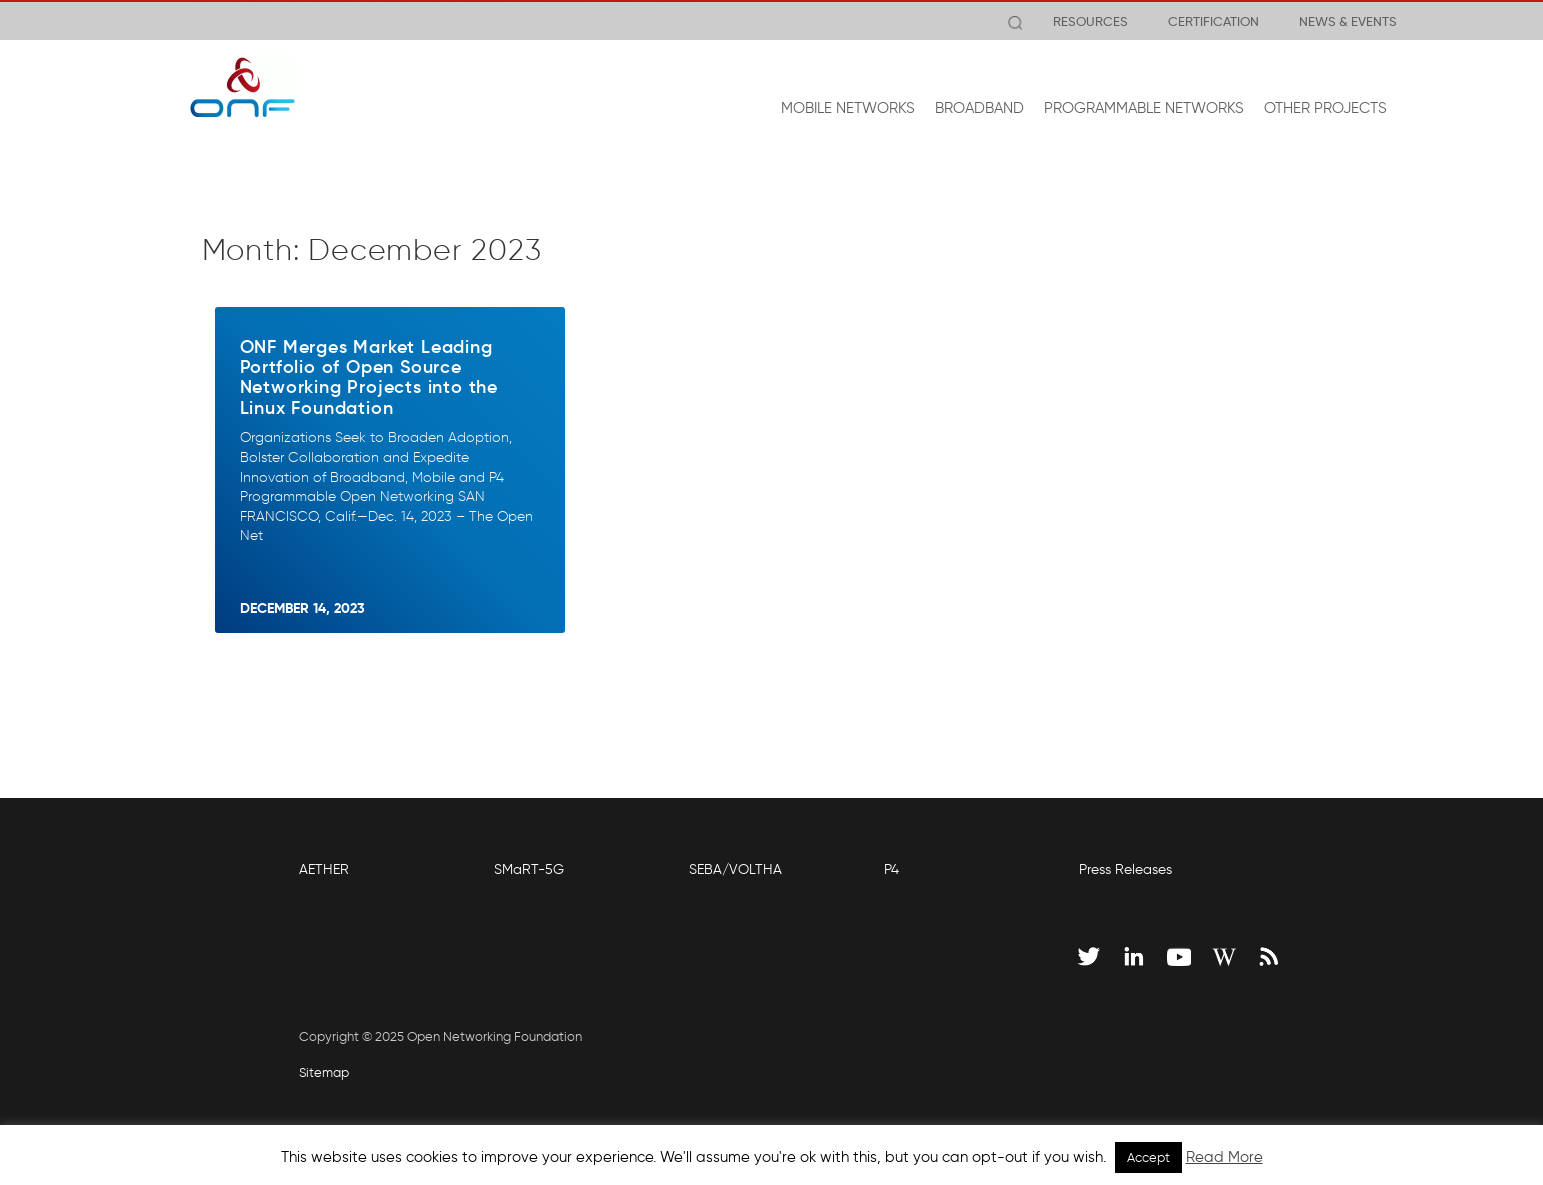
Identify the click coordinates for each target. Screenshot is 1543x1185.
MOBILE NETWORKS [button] (848, 108)
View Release (653, 21)
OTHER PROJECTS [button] (1325, 108)
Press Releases (1125, 869)
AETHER (324, 869)
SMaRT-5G (529, 869)
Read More (1224, 1157)
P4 (891, 869)
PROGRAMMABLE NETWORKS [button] (1144, 108)
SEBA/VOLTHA (735, 869)
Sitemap (324, 1072)
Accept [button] (1148, 1157)
